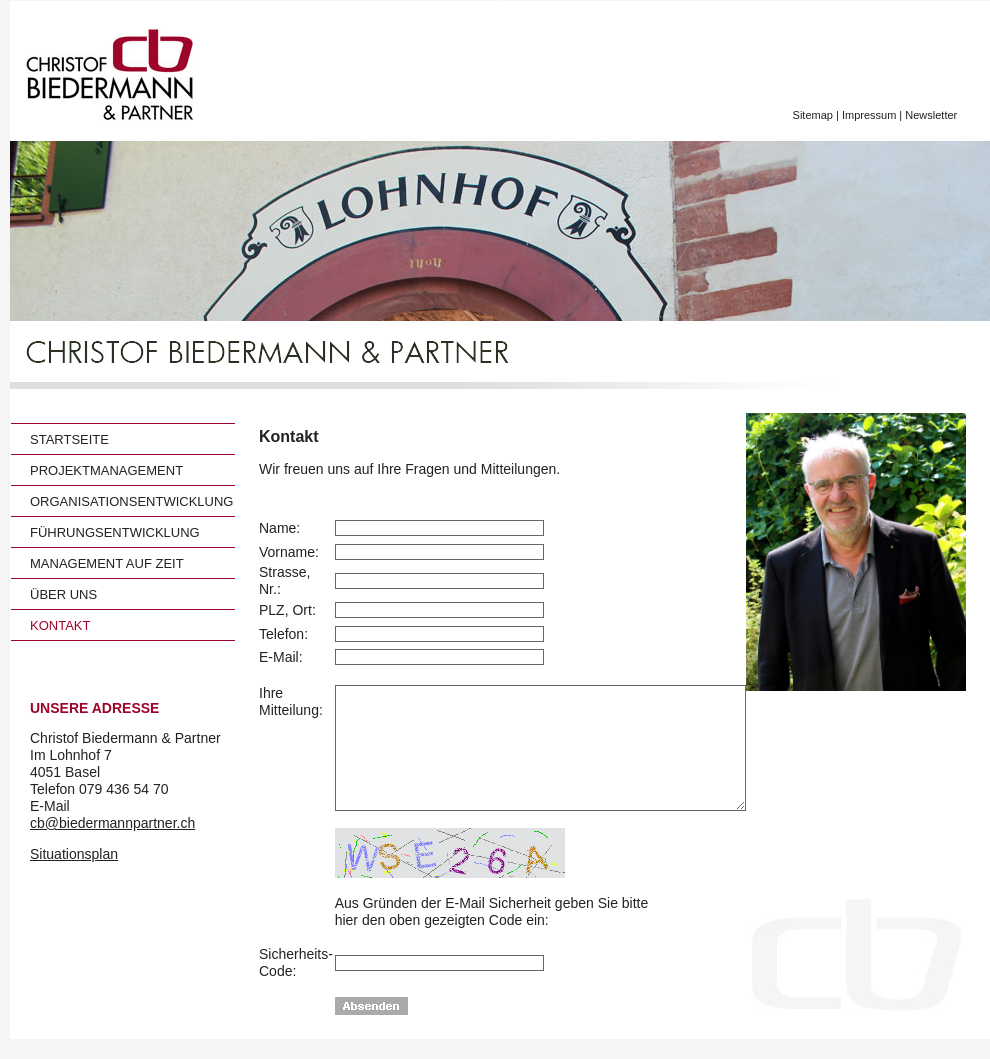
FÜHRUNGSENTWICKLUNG (115, 532)
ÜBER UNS (63, 594)
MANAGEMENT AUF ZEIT (107, 563)
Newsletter (932, 115)
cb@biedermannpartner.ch (112, 823)
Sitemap (813, 115)
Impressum (869, 115)
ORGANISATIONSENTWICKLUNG (131, 501)
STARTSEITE (69, 439)
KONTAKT (60, 625)
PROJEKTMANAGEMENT (106, 470)
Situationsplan (74, 854)
